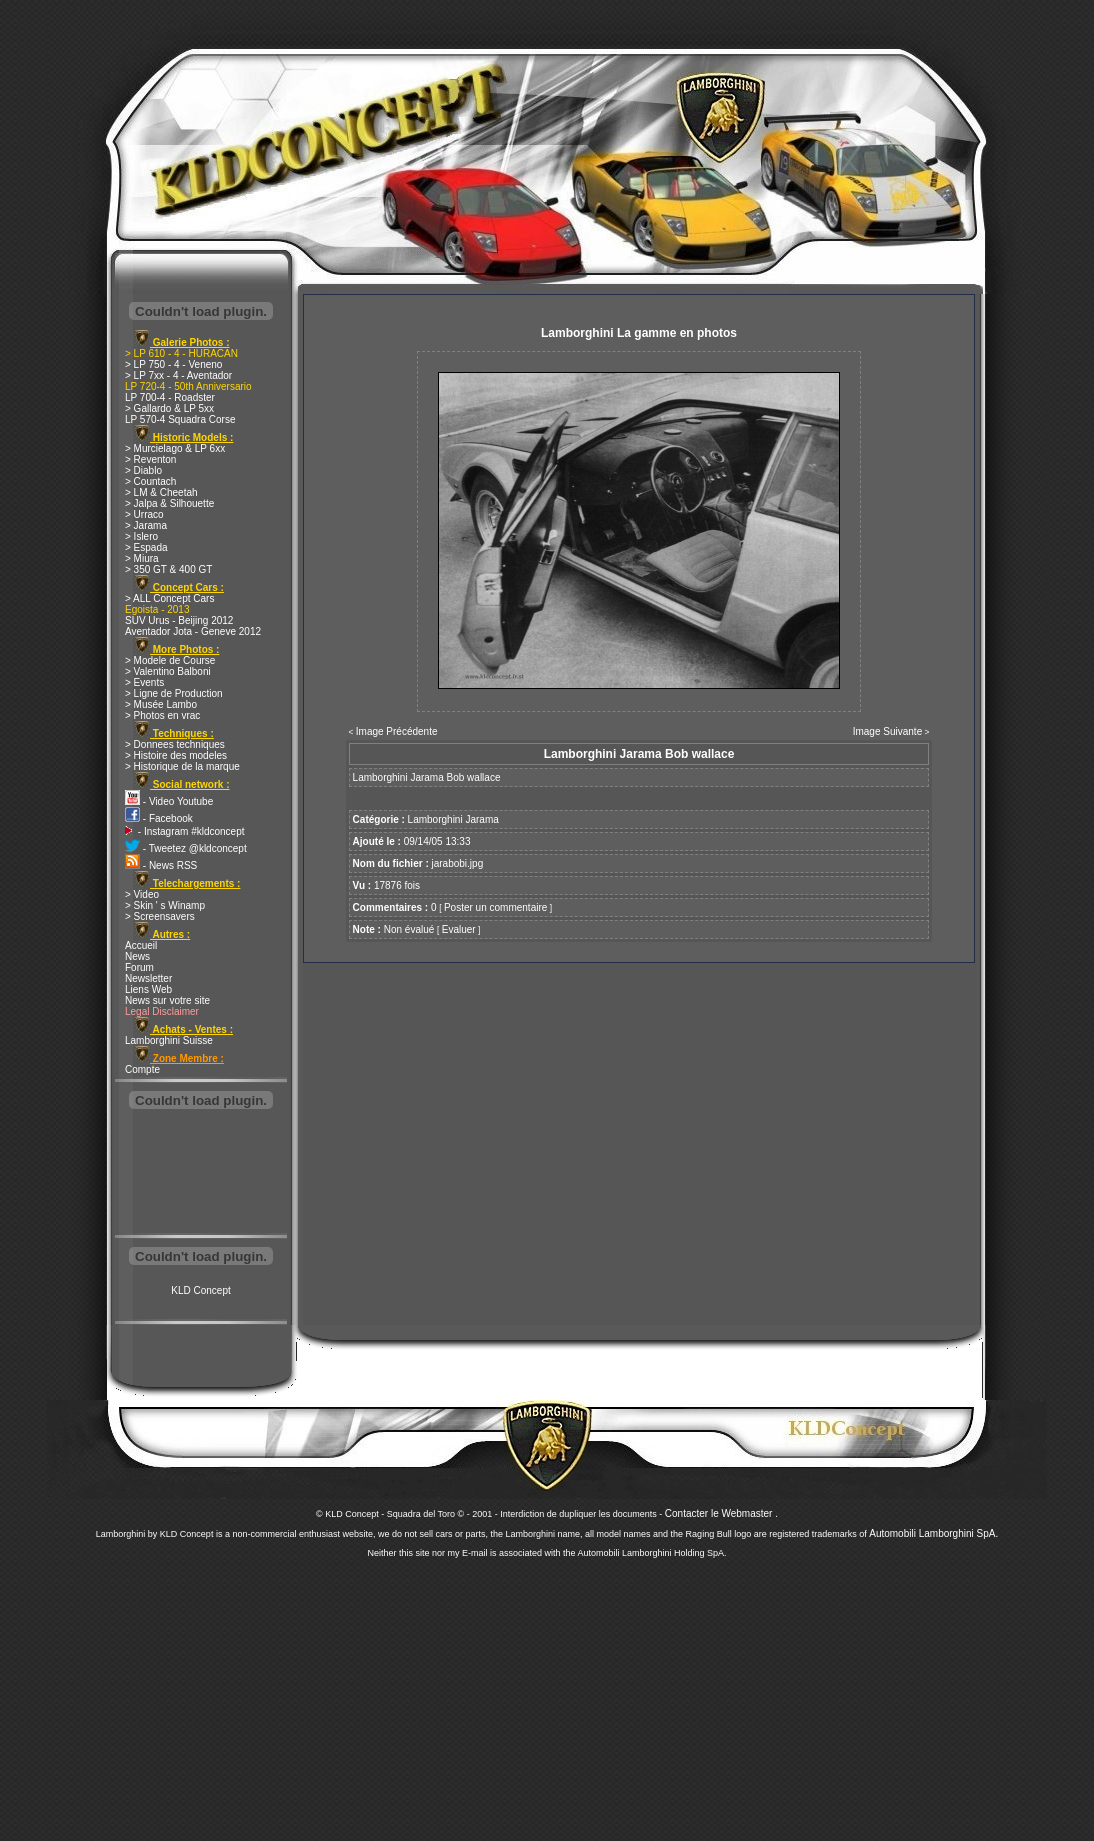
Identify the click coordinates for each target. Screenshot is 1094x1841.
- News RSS (161, 865)
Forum (139, 967)
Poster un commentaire (495, 907)
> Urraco (144, 514)
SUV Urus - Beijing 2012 (179, 620)
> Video (142, 894)
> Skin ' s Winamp (165, 905)
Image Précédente (397, 731)
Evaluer (459, 929)
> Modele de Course (170, 660)
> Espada (146, 547)
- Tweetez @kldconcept (186, 848)
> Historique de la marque (182, 766)
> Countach (150, 481)
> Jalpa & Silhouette (169, 503)
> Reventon (150, 459)
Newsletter (148, 978)
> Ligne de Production (174, 693)
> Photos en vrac (162, 715)
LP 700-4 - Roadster (170, 397)
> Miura (142, 558)
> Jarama (146, 525)
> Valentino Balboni (168, 671)
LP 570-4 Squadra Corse (180, 419)
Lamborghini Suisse (169, 1040)
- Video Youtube (169, 801)
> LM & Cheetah (161, 492)
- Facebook (159, 818)
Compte (142, 1069)
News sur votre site (167, 1000)
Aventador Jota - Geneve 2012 (193, 631)
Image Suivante (888, 731)
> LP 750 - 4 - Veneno (173, 364)
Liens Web (148, 989)
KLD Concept (200, 1290)
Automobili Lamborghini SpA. (933, 1533)
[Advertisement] (201, 1174)
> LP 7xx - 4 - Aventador (178, 375)
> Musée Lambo (161, 704)
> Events (144, 682)
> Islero (141, 536)
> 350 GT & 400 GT (168, 569)
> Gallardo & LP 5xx (169, 408)
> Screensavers (160, 916)
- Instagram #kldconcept (185, 831)
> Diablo (143, 470)
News (137, 956)
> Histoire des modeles (176, 755)
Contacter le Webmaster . (721, 1513)
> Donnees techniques (175, 744)
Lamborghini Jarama (453, 819)
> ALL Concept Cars (169, 598)
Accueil (141, 945)
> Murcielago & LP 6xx (175, 448)
